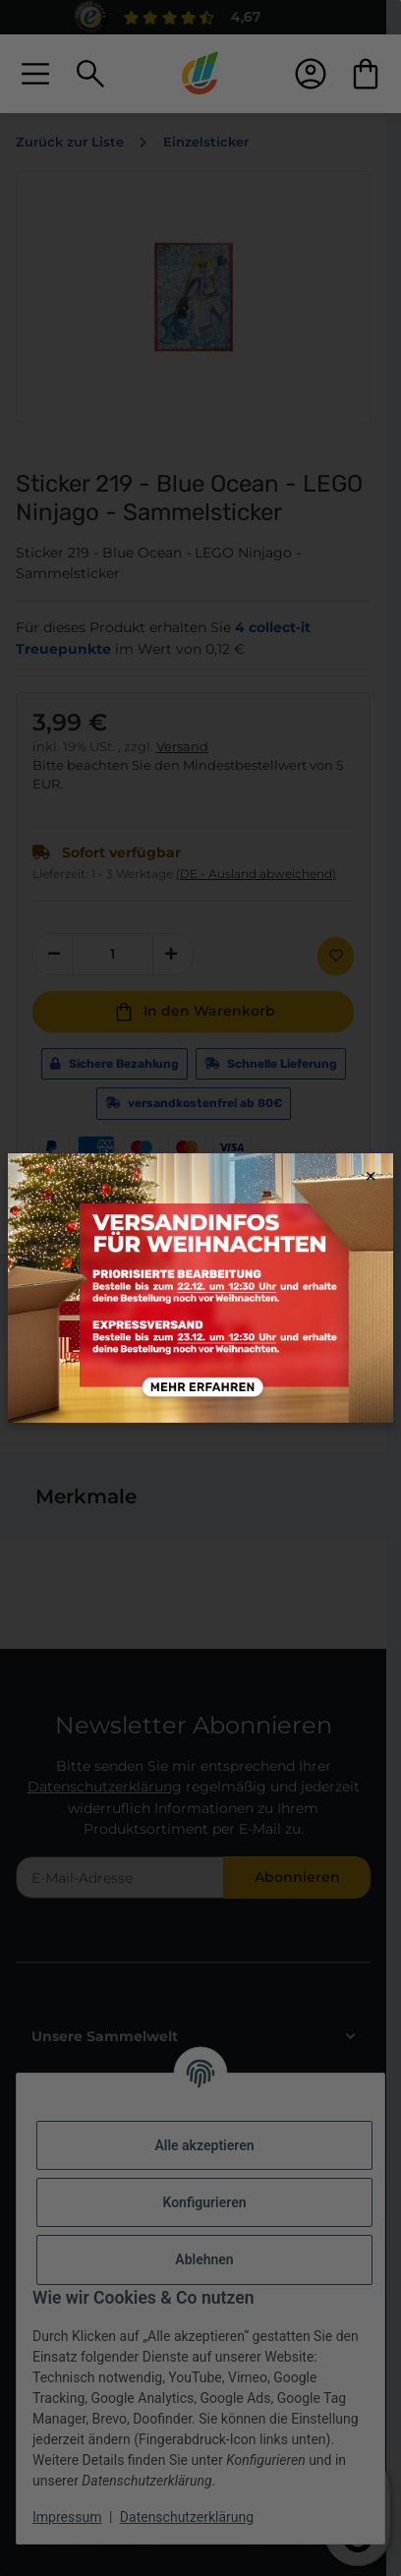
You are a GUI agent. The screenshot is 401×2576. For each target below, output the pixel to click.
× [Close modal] (370, 1176)
